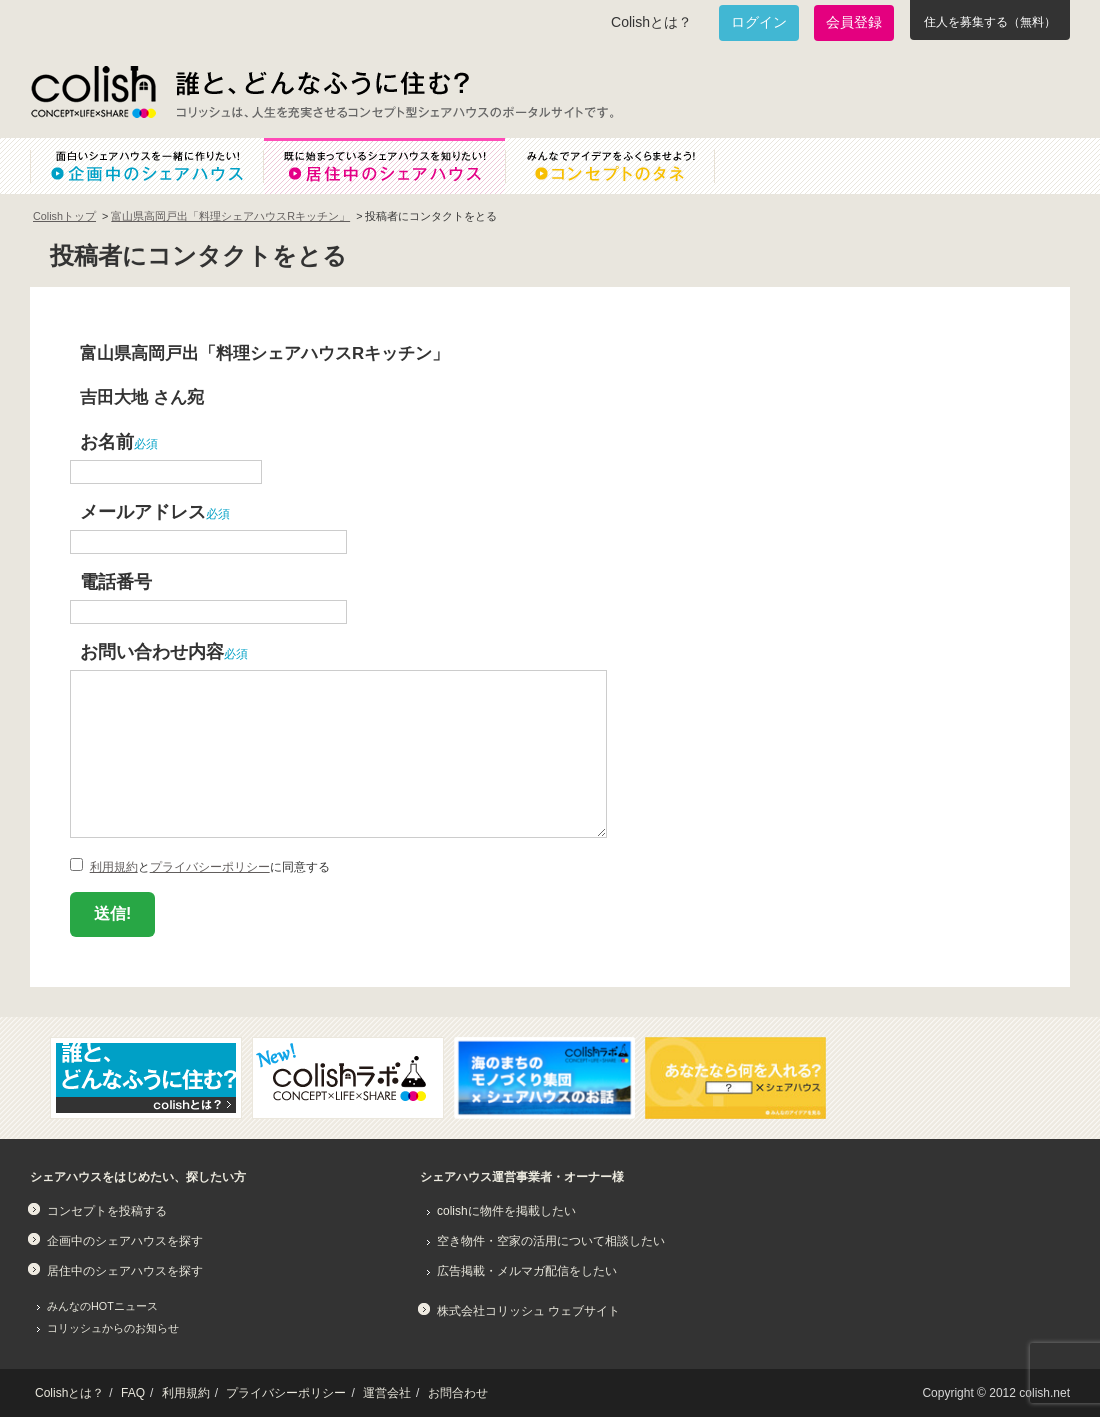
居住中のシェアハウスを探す (125, 1271)
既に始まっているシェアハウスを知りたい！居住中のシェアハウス (384, 166)
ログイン (759, 22)
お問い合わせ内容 (152, 651)
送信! (112, 913)
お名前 (107, 441)
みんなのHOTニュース (102, 1306)
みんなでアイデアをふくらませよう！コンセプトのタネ (626, 166)
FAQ (133, 1393)
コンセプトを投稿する (107, 1211)
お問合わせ (458, 1393)
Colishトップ (64, 216)
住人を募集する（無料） (990, 22)
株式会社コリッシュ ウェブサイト (528, 1311)
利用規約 (114, 867)
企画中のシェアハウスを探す (125, 1241)
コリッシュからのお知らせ (113, 1328)
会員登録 (854, 22)
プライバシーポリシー (210, 867)
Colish (93, 92)
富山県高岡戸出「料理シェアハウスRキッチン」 (230, 216)
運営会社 (387, 1393)
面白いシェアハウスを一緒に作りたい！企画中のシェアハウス (146, 166)
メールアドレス (143, 511)
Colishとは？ (651, 22)
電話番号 (116, 581)
